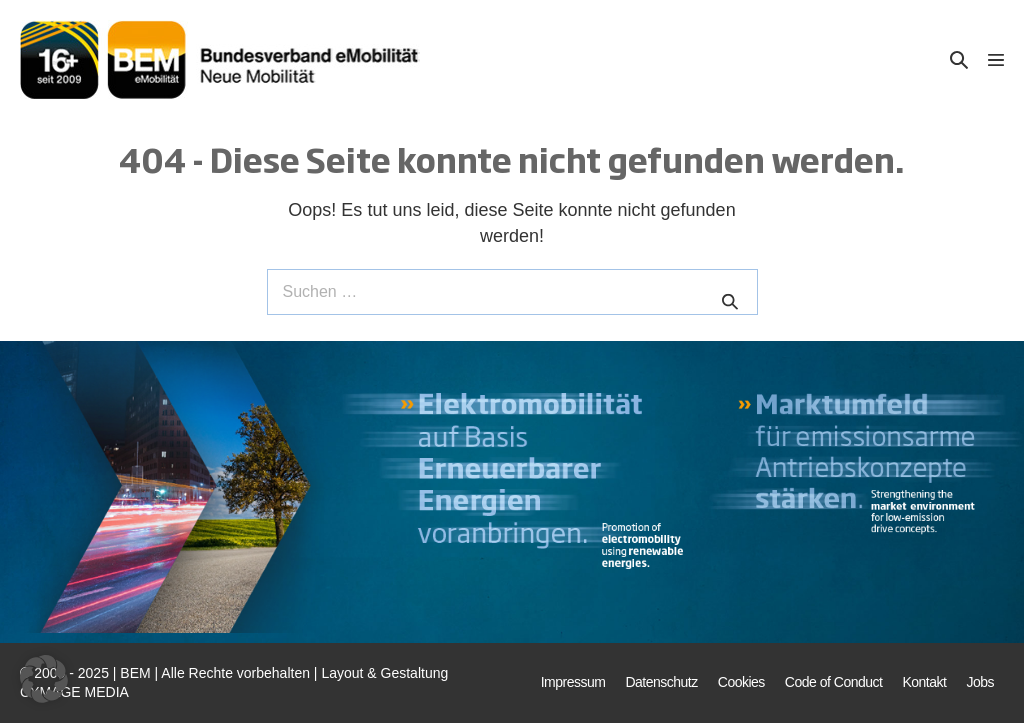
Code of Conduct (834, 682)
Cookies (741, 682)
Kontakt (924, 682)
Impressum (573, 682)
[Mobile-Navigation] (996, 60)
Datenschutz (661, 682)
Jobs (980, 682)
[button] (959, 59)
